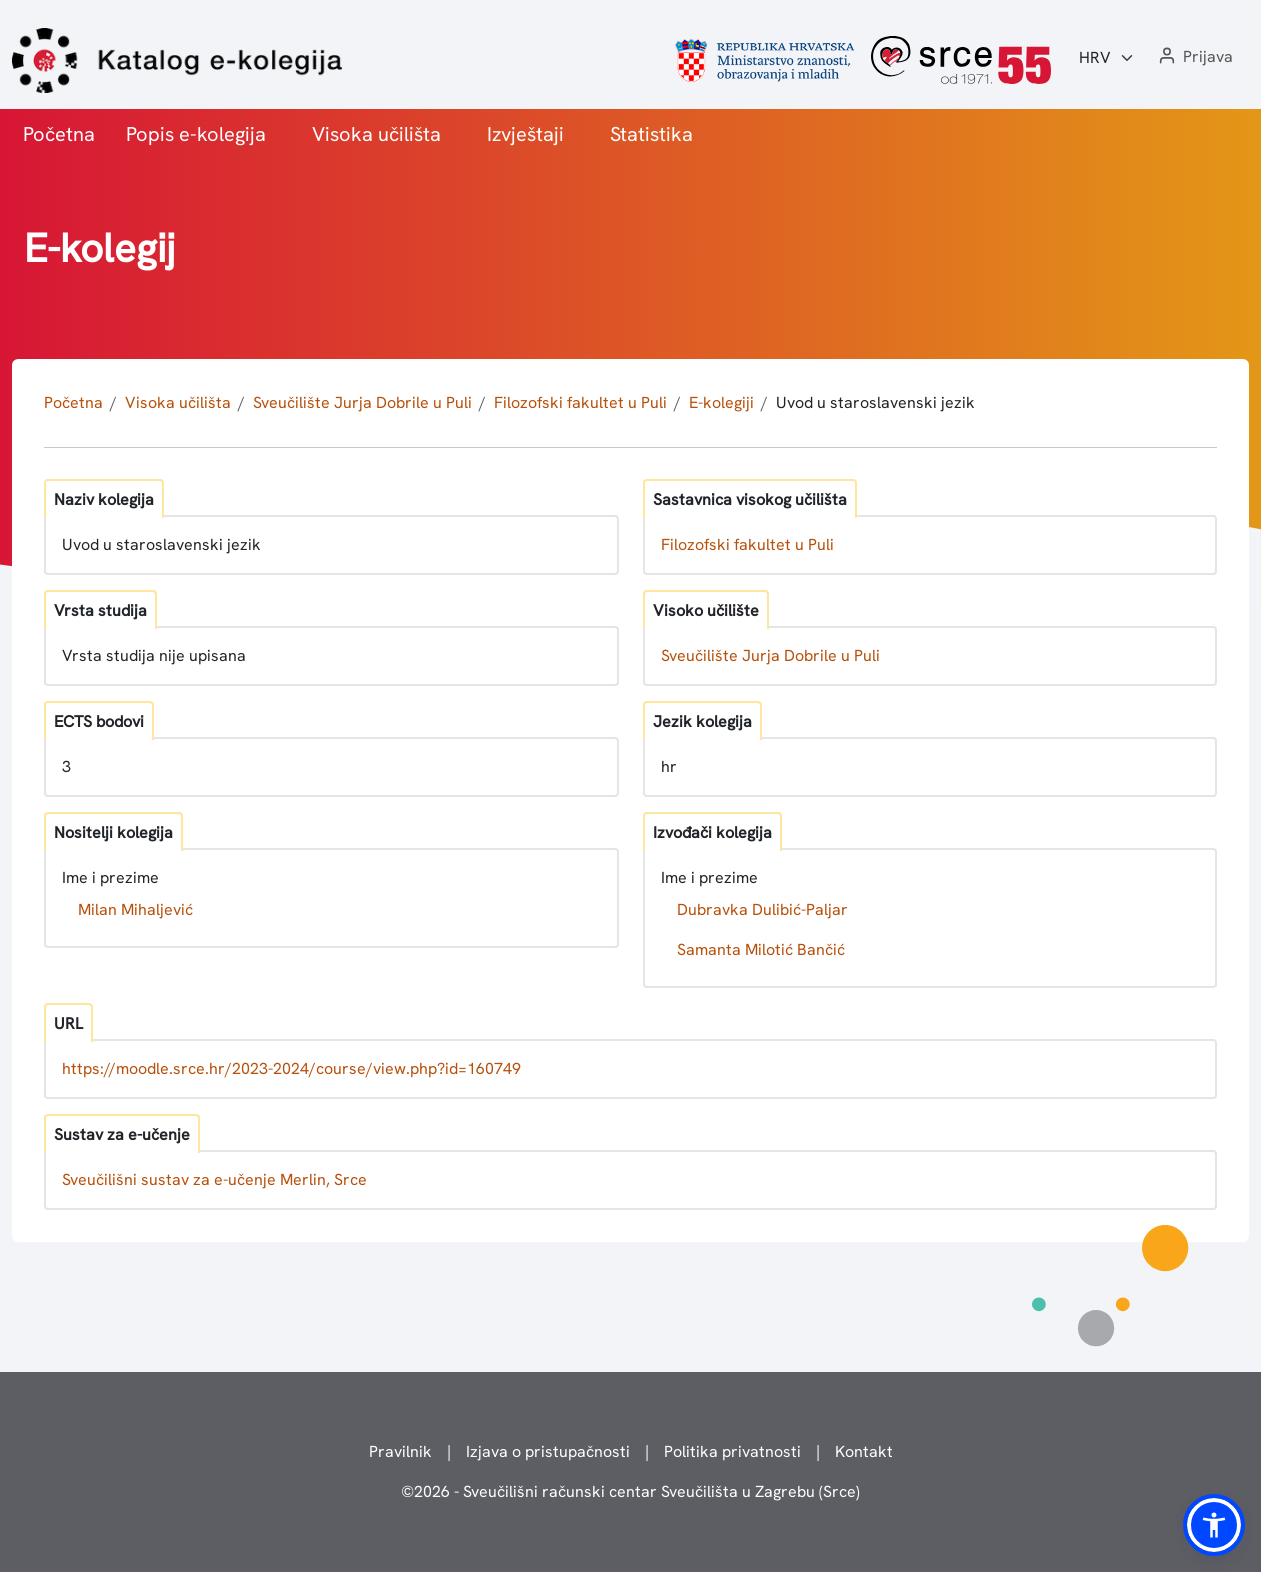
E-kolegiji (721, 402)
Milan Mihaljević (135, 909)
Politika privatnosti (732, 1451)
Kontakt (864, 1451)
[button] (1194, 57)
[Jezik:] (1107, 58)
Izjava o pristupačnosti (548, 1451)
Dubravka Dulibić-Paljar (762, 909)
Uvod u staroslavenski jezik (875, 402)
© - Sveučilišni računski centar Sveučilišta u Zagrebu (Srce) (630, 1491)
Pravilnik (400, 1451)
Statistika (651, 134)
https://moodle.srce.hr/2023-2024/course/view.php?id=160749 (291, 1068)
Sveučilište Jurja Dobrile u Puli (362, 402)
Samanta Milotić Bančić (761, 949)
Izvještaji (525, 134)
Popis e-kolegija (196, 134)
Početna (59, 134)
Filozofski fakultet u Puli (580, 402)
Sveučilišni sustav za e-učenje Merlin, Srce (214, 1179)
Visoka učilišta (376, 134)
